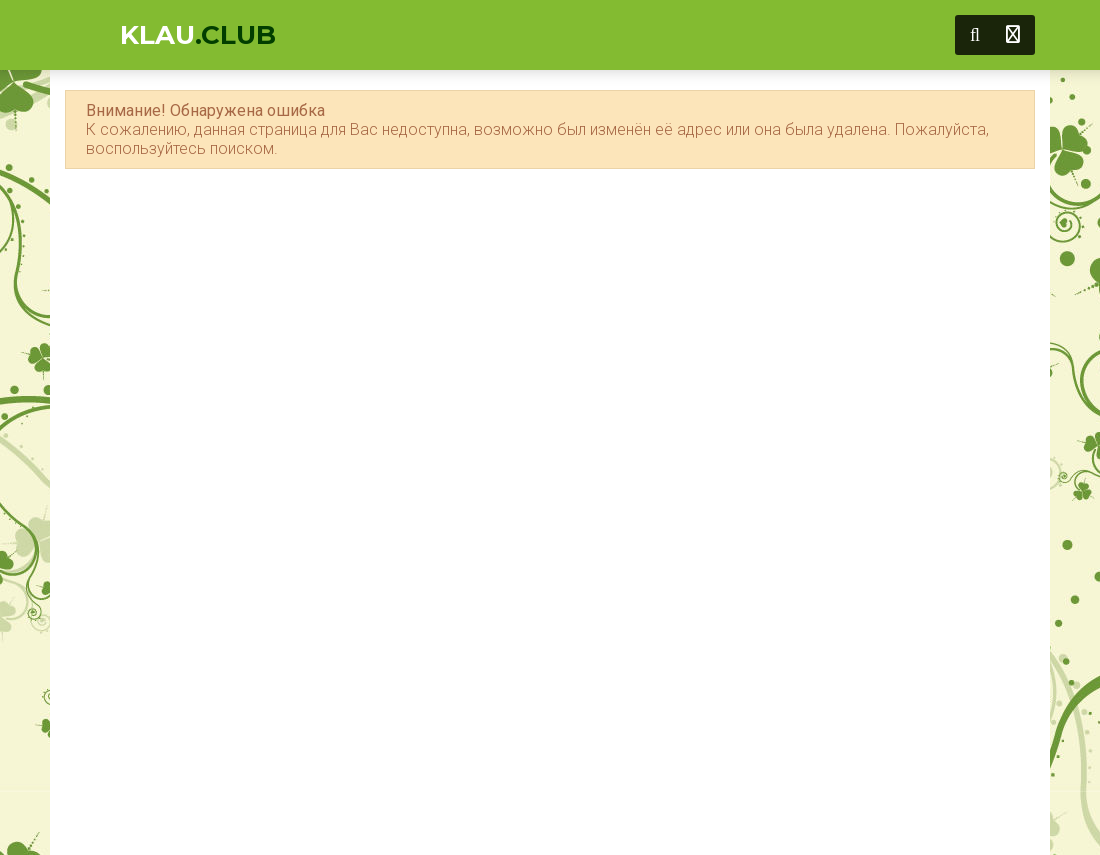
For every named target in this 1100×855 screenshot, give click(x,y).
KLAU (198, 35)
